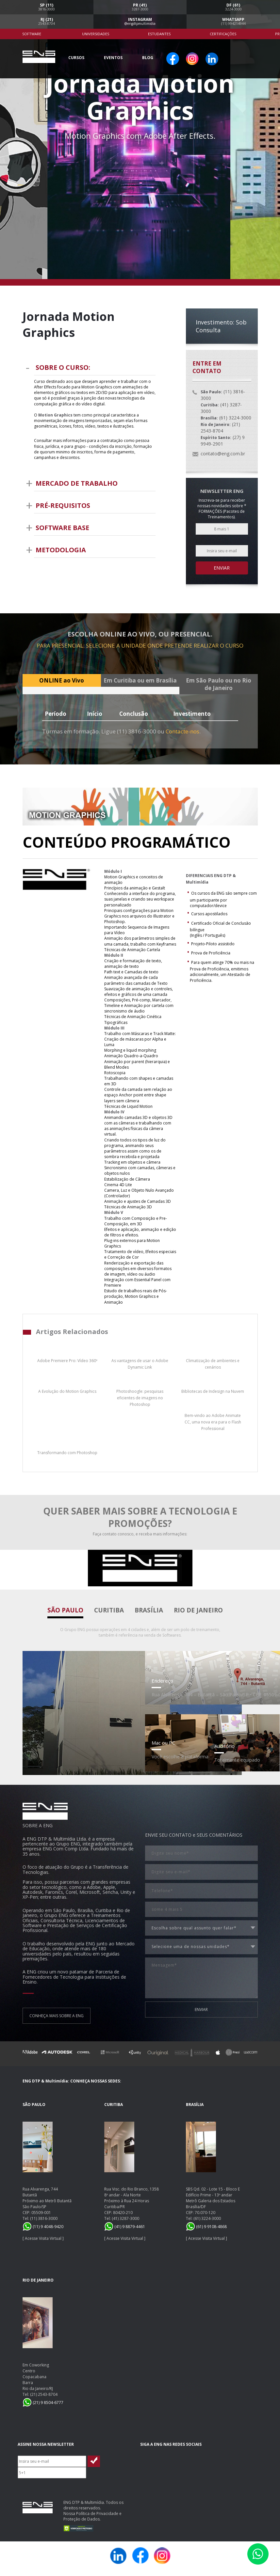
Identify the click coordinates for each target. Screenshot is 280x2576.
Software (31, 33)
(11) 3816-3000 (44, 2218)
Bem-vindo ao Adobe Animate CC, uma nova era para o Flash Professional (213, 1422)
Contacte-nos (182, 731)
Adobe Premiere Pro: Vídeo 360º (67, 1360)
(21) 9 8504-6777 (43, 2402)
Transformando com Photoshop (67, 1452)
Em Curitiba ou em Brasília (140, 680)
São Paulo (65, 1610)
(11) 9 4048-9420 (43, 2226)
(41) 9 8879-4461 (124, 2226)
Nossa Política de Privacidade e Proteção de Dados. (92, 2516)
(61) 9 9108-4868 (206, 2226)
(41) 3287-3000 (125, 2218)
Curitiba (109, 1610)
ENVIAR (201, 2009)
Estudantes (159, 33)
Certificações (223, 33)
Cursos (76, 57)
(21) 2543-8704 (44, 2394)
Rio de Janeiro (198, 1610)
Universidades (95, 33)
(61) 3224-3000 (207, 2218)
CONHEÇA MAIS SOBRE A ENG (56, 2015)
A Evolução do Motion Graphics (67, 1391)
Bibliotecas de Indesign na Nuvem (212, 1391)
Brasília (149, 1610)
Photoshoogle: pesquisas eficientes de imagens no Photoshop (139, 1398)
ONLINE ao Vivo (61, 680)
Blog (147, 57)
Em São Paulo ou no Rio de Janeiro (218, 684)
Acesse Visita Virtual (43, 2238)
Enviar (222, 568)
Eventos (113, 57)
